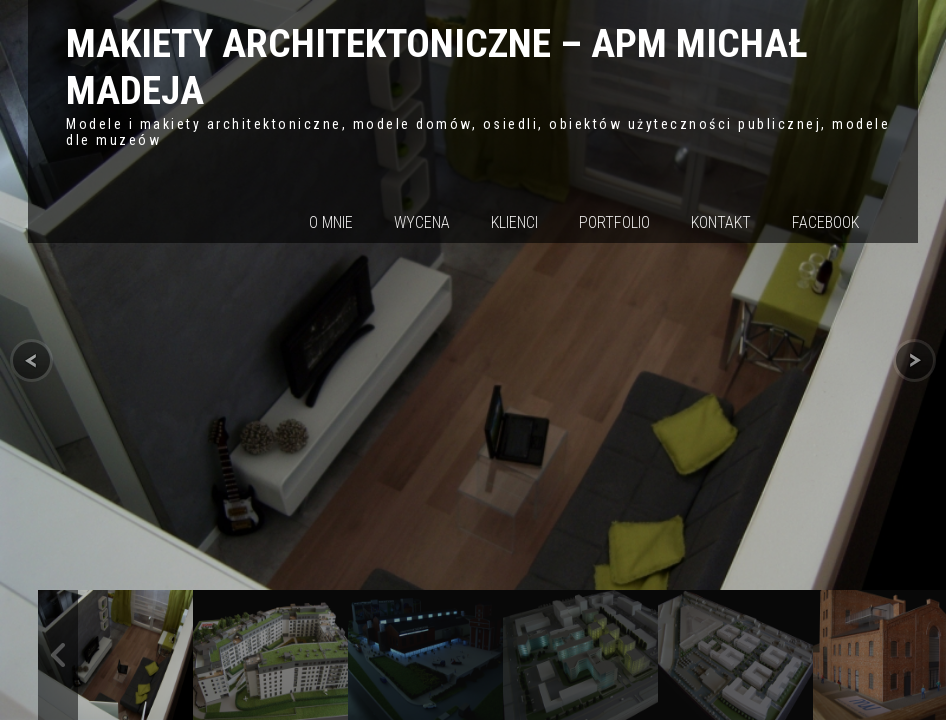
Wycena (422, 222)
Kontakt (721, 222)
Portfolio (614, 222)
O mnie (331, 222)
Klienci (514, 222)
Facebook (825, 222)
